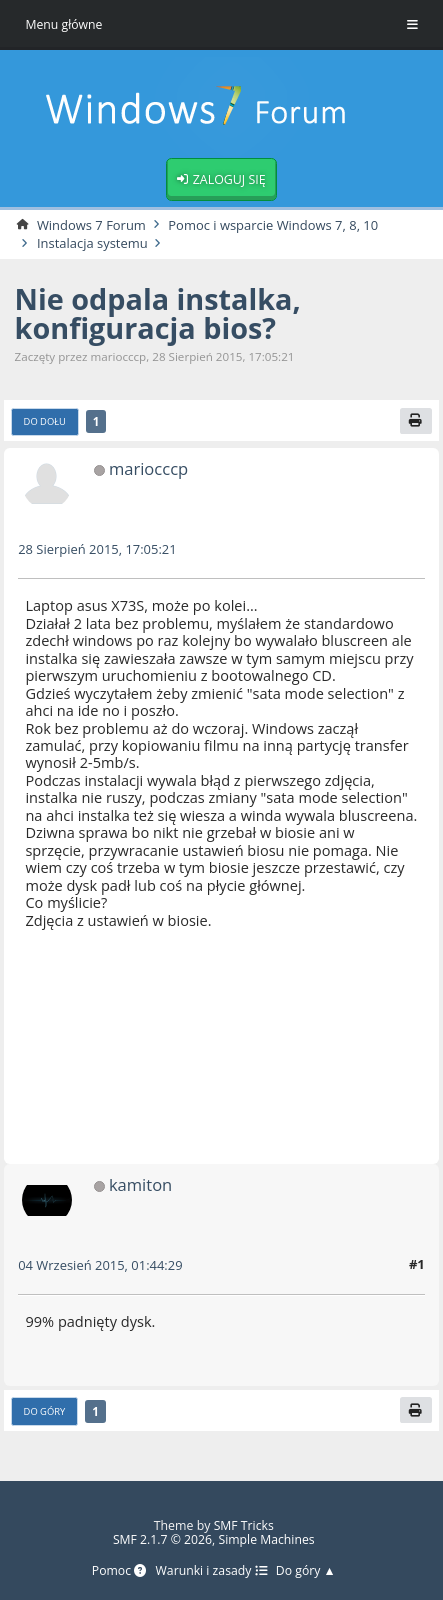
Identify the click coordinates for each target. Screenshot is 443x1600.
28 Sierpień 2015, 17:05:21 (98, 550)
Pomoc (118, 1571)
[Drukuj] (415, 422)
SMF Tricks (243, 1525)
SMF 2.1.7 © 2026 (162, 1539)
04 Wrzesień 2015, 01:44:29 (101, 1266)
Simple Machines (266, 1539)
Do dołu (45, 422)
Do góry (45, 1412)
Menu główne (64, 24)
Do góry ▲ (306, 1571)
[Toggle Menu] (412, 25)
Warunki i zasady (211, 1571)
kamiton (141, 1185)
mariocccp (149, 469)
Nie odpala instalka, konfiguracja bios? (159, 313)
